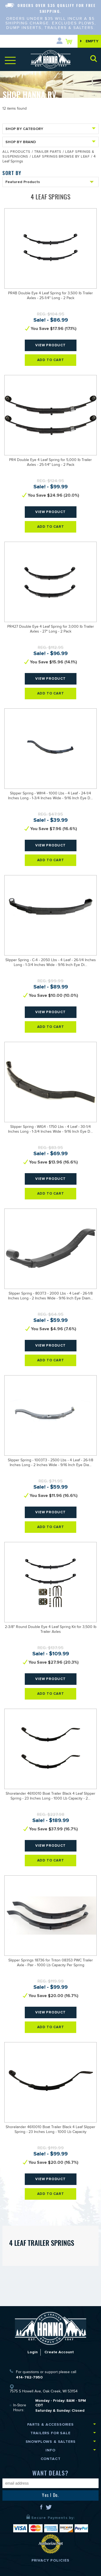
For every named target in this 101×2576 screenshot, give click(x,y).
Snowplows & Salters (51, 2441)
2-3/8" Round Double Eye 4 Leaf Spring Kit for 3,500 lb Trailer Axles (50, 1630)
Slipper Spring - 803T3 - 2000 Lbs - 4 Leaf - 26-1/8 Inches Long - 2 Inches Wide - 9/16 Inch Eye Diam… (50, 1296)
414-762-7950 (29, 2377)
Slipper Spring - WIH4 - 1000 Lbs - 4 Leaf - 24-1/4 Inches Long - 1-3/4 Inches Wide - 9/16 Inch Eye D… (50, 796)
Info (50, 2450)
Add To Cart (50, 360)
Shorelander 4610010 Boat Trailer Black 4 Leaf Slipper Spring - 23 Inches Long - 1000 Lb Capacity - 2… (50, 1796)
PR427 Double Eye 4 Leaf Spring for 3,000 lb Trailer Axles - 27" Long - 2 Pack (50, 629)
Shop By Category (50, 129)
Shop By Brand (50, 142)
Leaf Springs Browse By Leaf (61, 157)
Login (32, 2352)
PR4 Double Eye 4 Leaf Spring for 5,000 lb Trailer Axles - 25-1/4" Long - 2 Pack (50, 463)
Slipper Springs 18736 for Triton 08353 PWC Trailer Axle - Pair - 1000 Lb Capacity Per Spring (50, 1963)
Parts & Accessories (50, 2424)
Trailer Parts (47, 152)
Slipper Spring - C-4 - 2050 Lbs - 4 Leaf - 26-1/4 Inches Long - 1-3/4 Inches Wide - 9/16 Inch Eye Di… (50, 963)
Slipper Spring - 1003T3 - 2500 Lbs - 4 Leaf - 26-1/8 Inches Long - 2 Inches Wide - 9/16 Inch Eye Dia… (50, 1463)
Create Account (59, 2352)
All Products (16, 152)
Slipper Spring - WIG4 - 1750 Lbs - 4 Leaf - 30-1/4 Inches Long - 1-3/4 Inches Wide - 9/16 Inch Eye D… (50, 1130)
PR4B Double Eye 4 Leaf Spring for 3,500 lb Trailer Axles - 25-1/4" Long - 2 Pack (50, 296)
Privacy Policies (51, 2560)
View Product (50, 345)
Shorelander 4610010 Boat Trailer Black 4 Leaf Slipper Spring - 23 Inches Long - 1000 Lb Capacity (50, 2130)
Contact (51, 2458)
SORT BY (11, 173)
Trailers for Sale (50, 2433)
